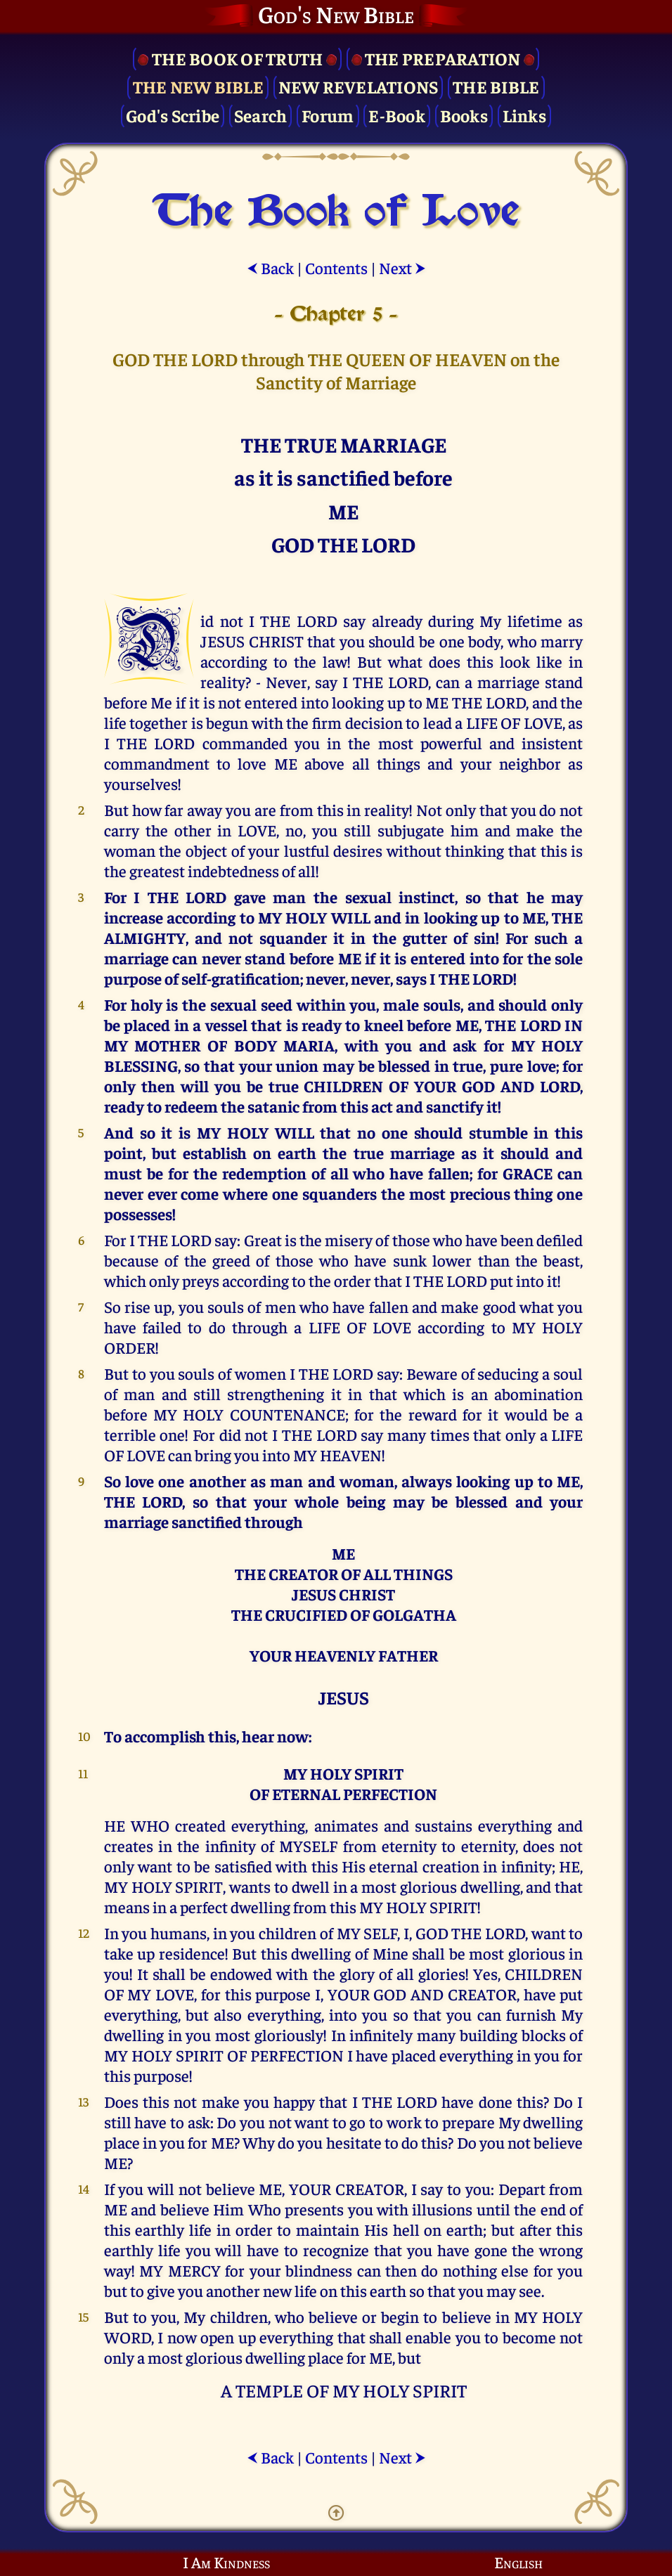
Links (524, 115)
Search (260, 115)
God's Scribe (172, 115)
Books (464, 115)
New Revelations (358, 86)
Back (270, 267)
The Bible (496, 86)
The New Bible (198, 86)
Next (402, 267)
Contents (336, 267)
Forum (328, 115)
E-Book (396, 115)
